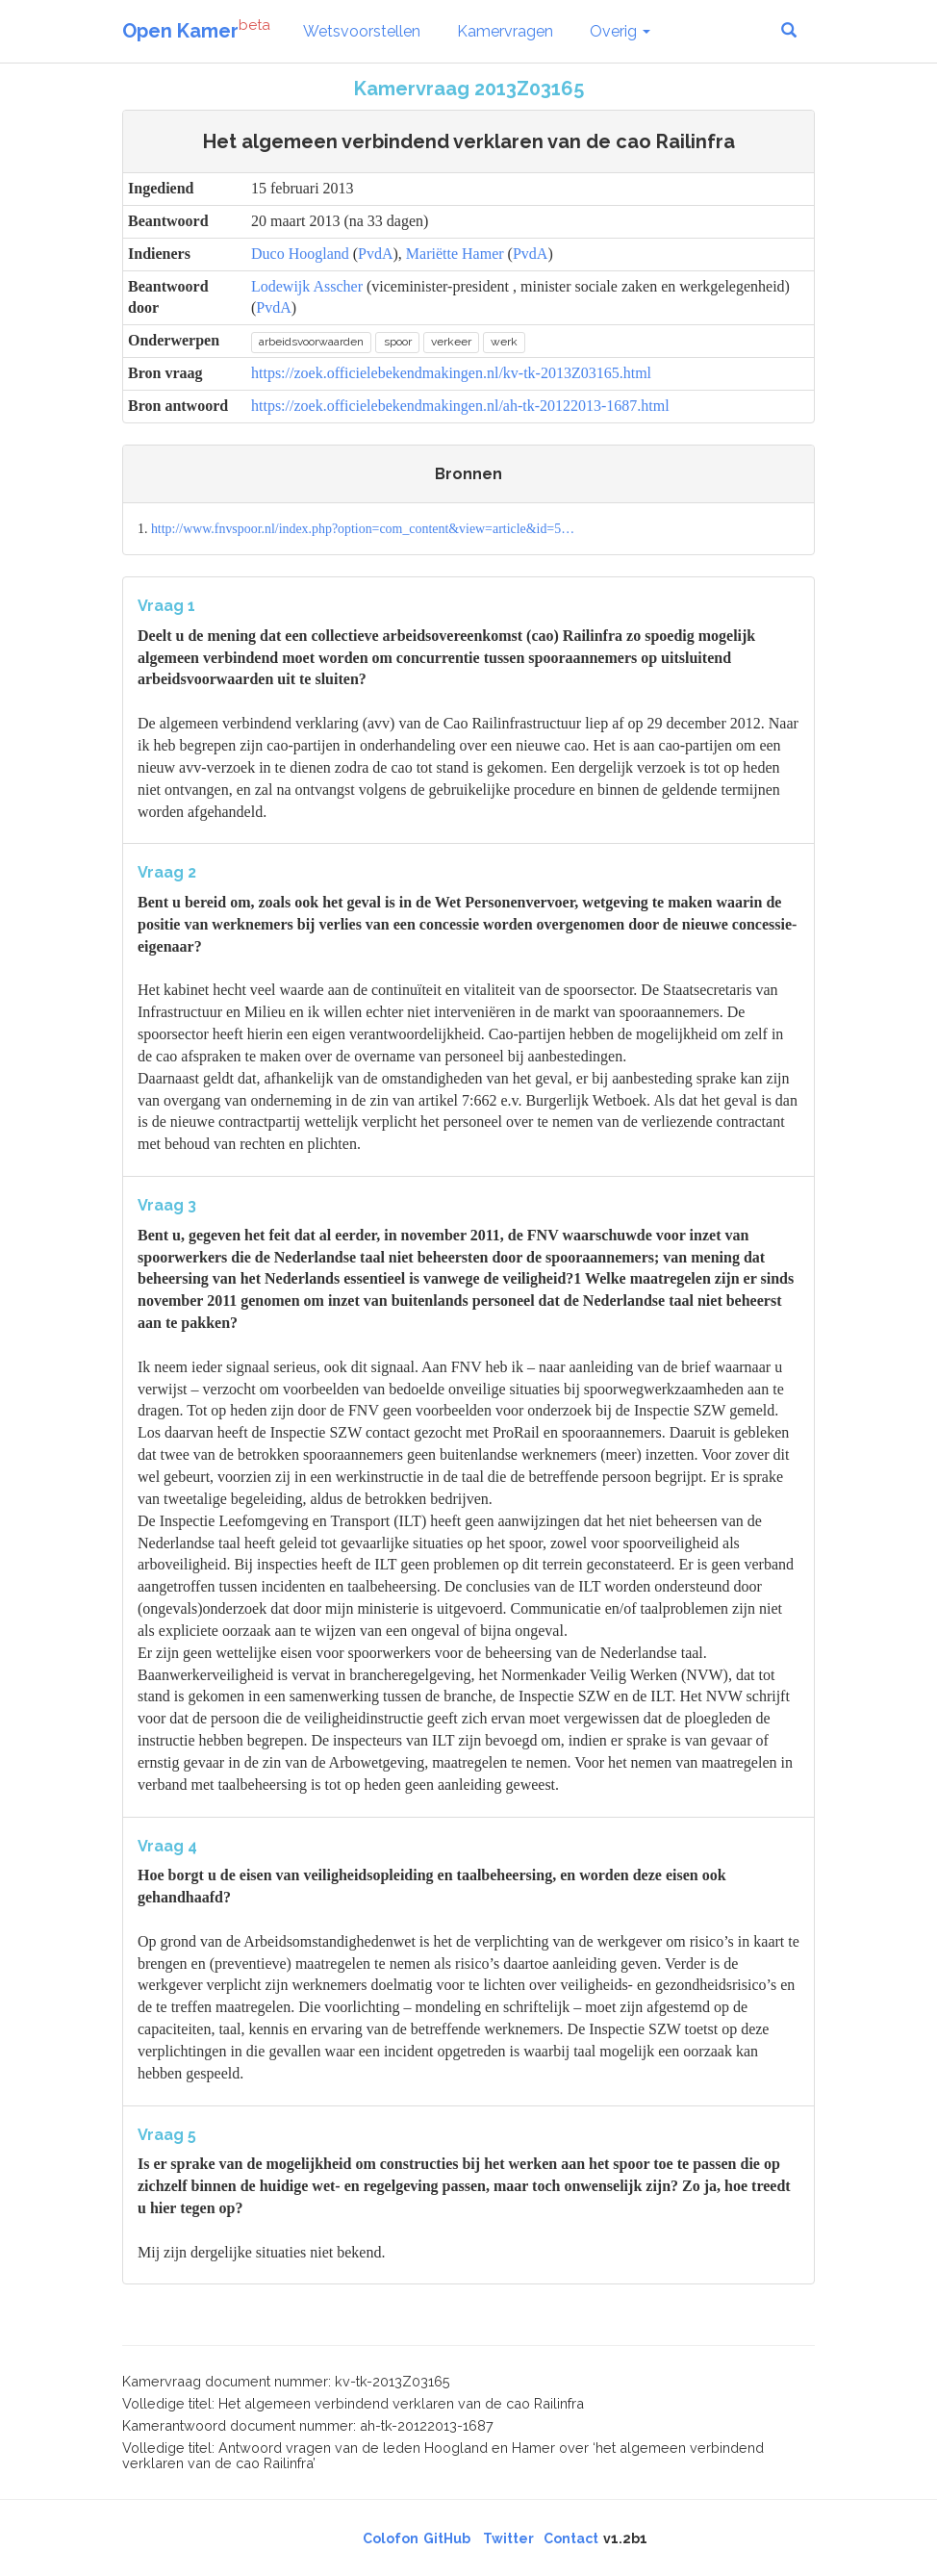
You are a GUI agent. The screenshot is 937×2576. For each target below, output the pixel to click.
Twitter (508, 2538)
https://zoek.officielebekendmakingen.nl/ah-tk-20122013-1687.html (460, 405)
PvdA (375, 253)
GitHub (446, 2538)
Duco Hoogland (300, 253)
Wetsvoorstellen (361, 31)
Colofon (390, 2538)
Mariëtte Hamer (455, 253)
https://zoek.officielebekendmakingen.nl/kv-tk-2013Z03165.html (451, 373)
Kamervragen (505, 31)
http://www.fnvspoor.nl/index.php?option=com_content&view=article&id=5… (362, 529)
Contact (571, 2538)
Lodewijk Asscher (307, 286)
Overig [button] (620, 31)
